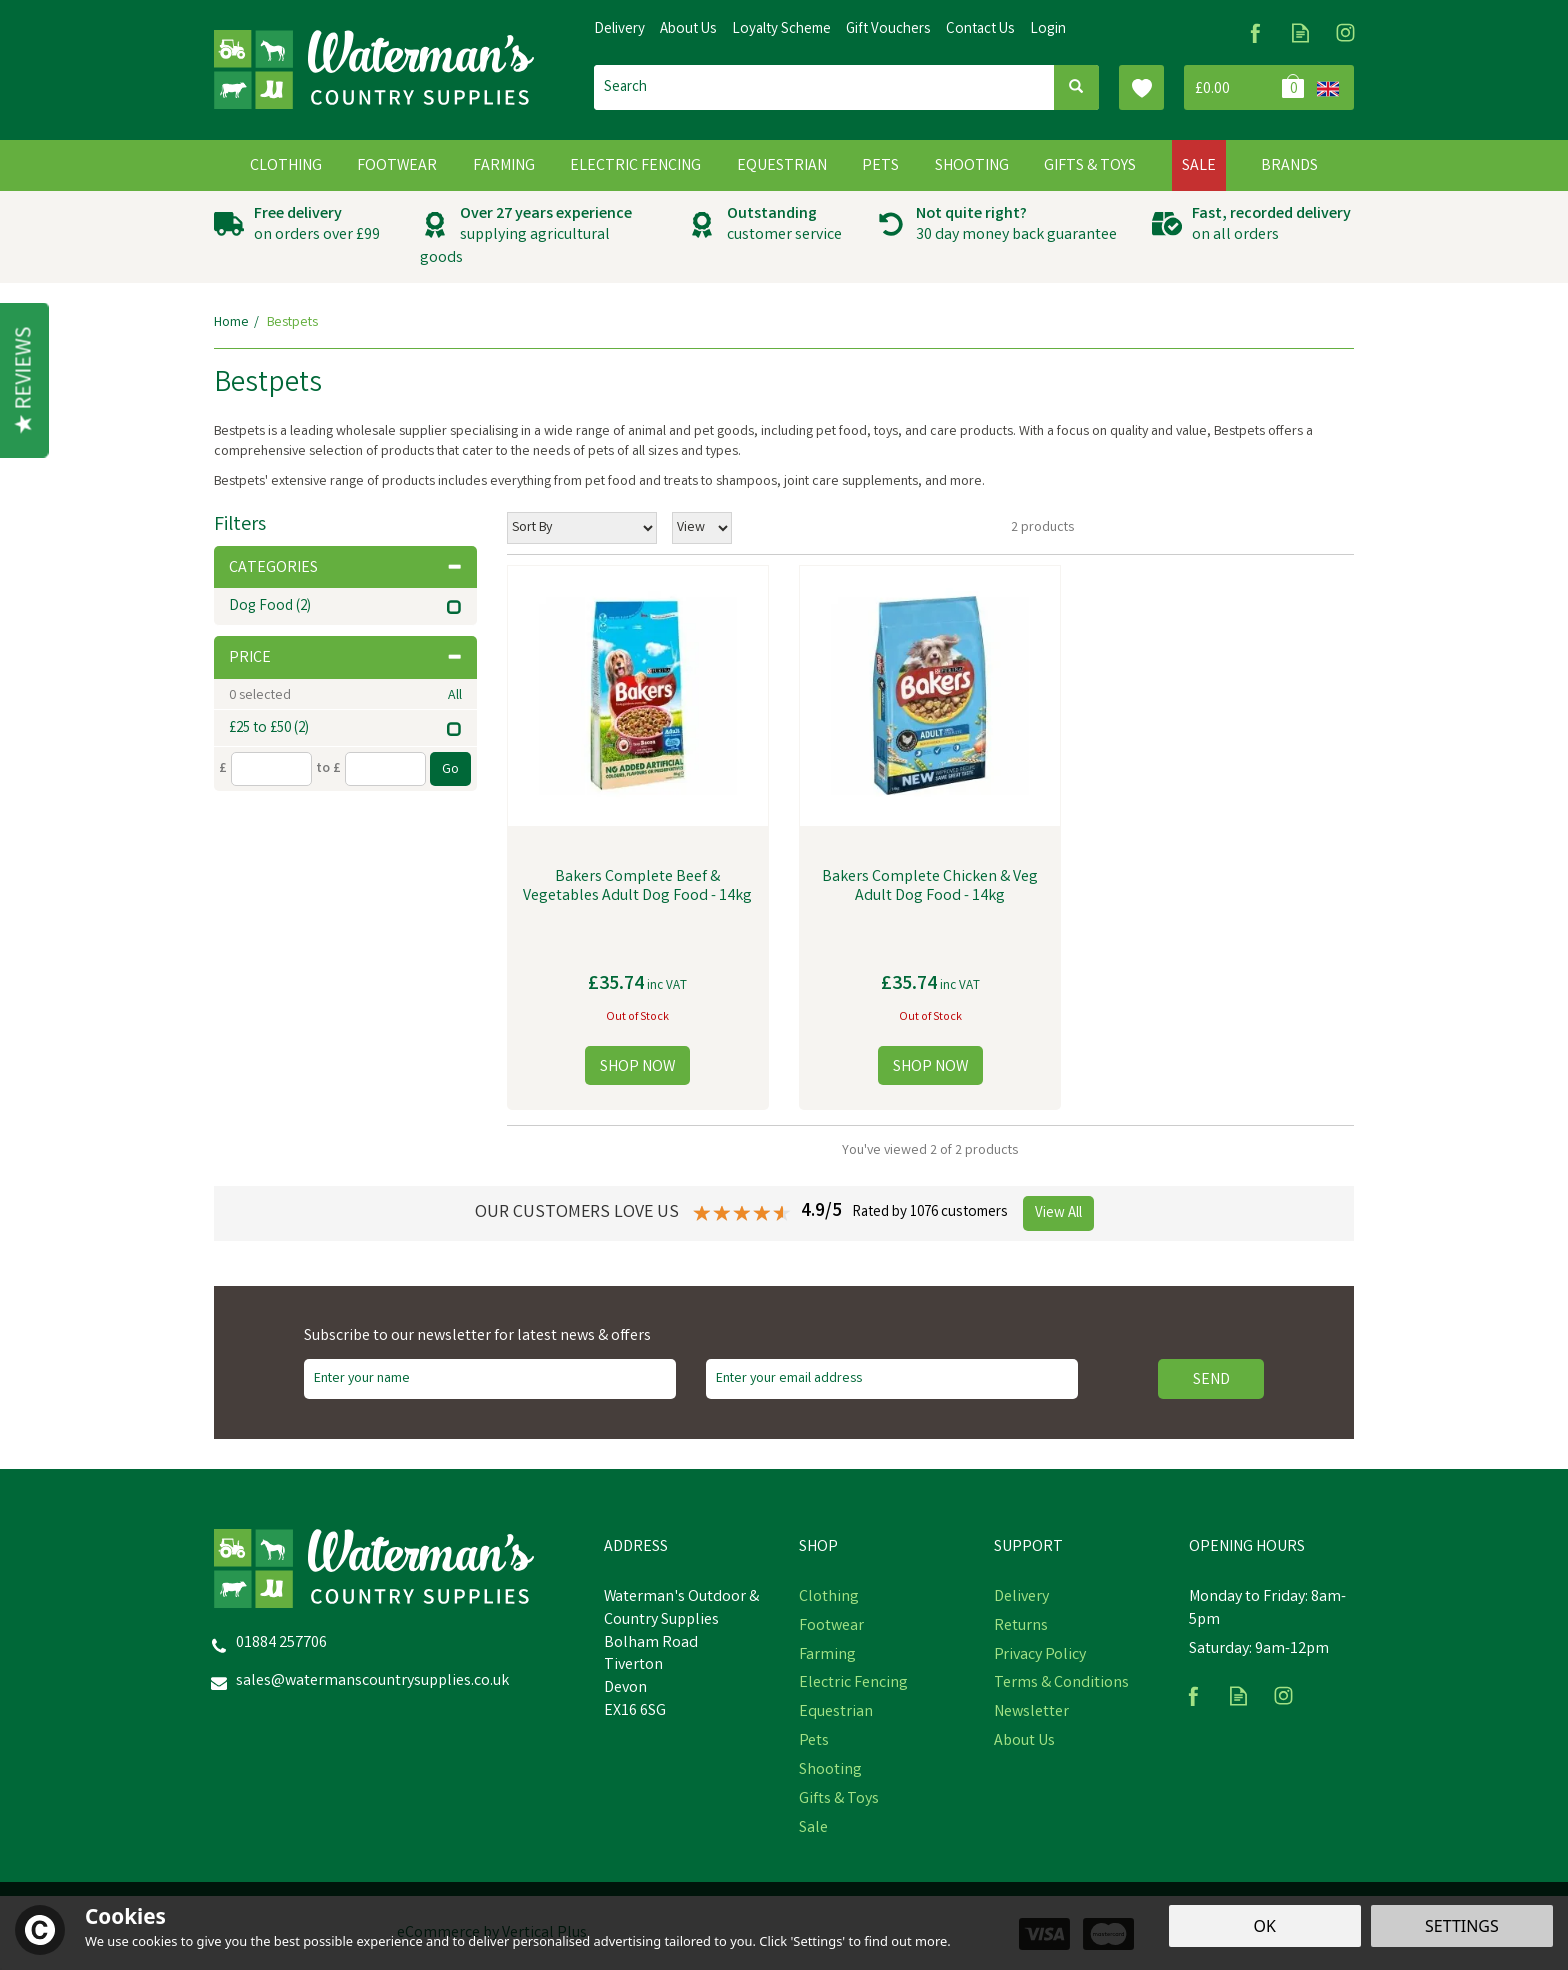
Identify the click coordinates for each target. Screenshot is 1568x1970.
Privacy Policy (1040, 1656)
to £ (328, 769)
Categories (345, 568)
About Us (1024, 1742)
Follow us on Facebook (1255, 32)
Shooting (830, 1771)
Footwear (831, 1627)
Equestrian (836, 1713)
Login (1048, 30)
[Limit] (702, 528)
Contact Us (980, 30)
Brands (1289, 166)
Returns (1021, 1627)
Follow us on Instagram (1345, 32)
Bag (1246, 87)
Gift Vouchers (888, 30)
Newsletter (1031, 1713)
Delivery (1021, 1598)
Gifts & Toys (839, 1800)
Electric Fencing (853, 1684)
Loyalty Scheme (781, 30)
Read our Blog (1300, 32)
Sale (813, 1829)
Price (345, 658)
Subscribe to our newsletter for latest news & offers (477, 1337)
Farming (827, 1656)
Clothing (829, 1598)
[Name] (490, 1379)
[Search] (824, 87)
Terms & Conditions (1061, 1684)
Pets (814, 1742)
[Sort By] (582, 528)
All (455, 696)
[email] (892, 1379)
